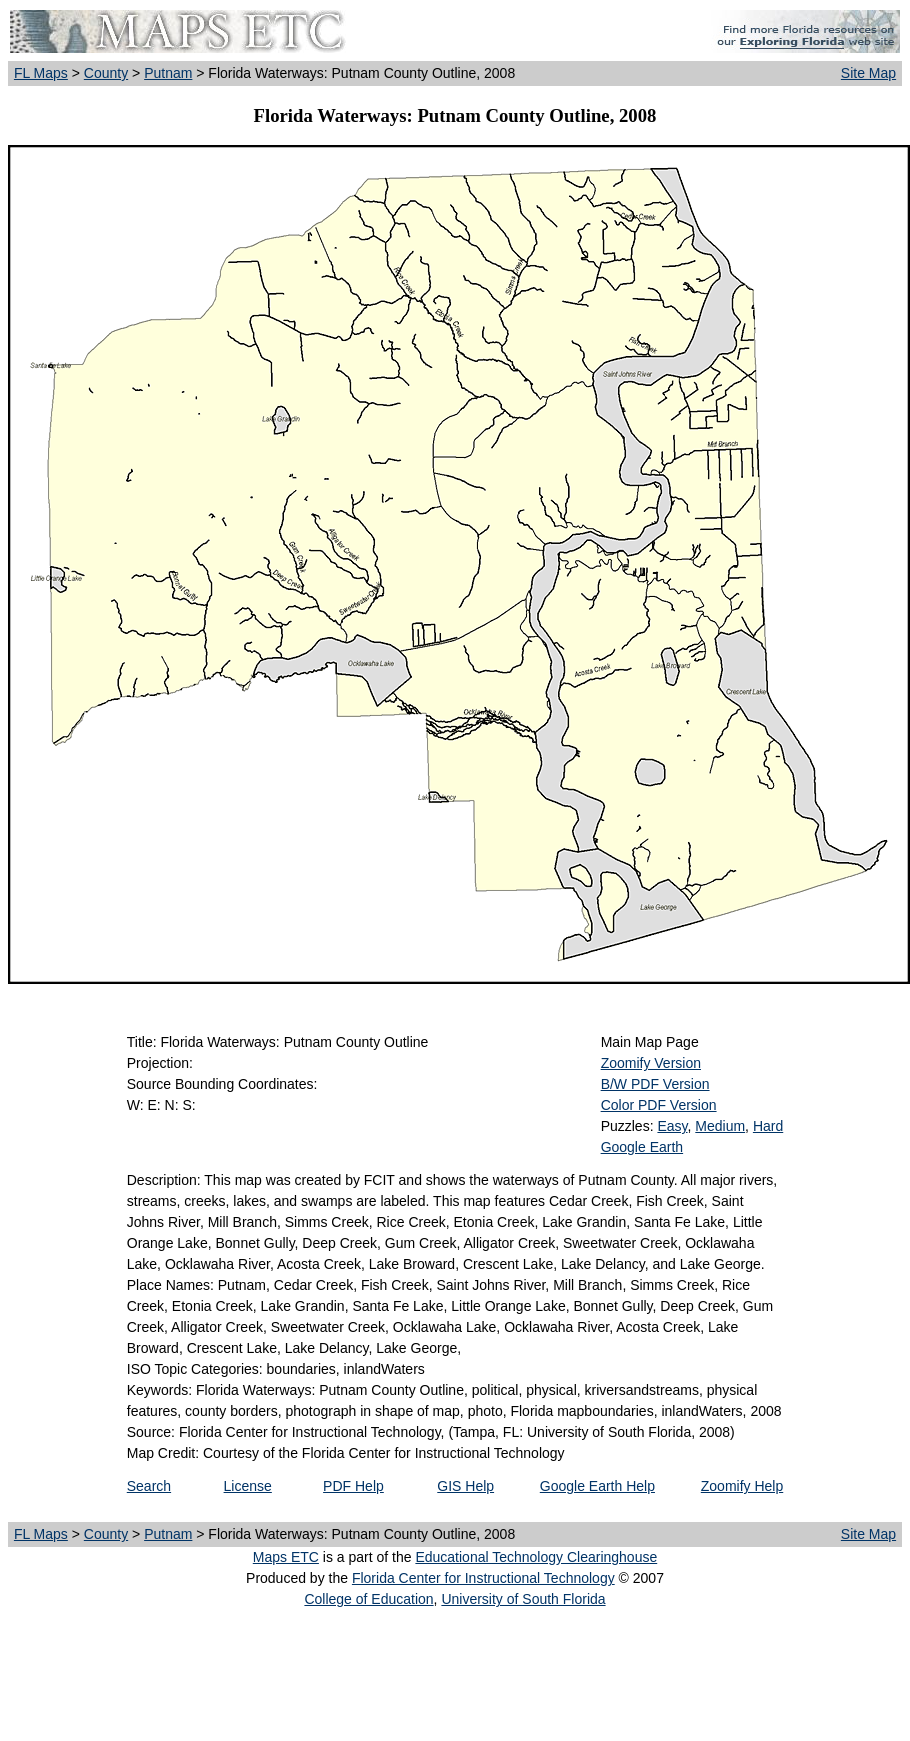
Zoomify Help (742, 1486)
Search (149, 1486)
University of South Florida (523, 1599)
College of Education (368, 1599)
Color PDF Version (659, 1105)
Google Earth (642, 1147)
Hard (768, 1126)
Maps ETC (286, 1557)
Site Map (868, 73)
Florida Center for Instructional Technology (483, 1578)
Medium (720, 1126)
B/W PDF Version (655, 1084)
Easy (672, 1126)
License (248, 1486)
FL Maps (41, 73)
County (106, 73)
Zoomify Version (651, 1063)
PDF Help (353, 1486)
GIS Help (465, 1486)
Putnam (168, 73)
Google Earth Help (597, 1486)
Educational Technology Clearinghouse (536, 1557)
